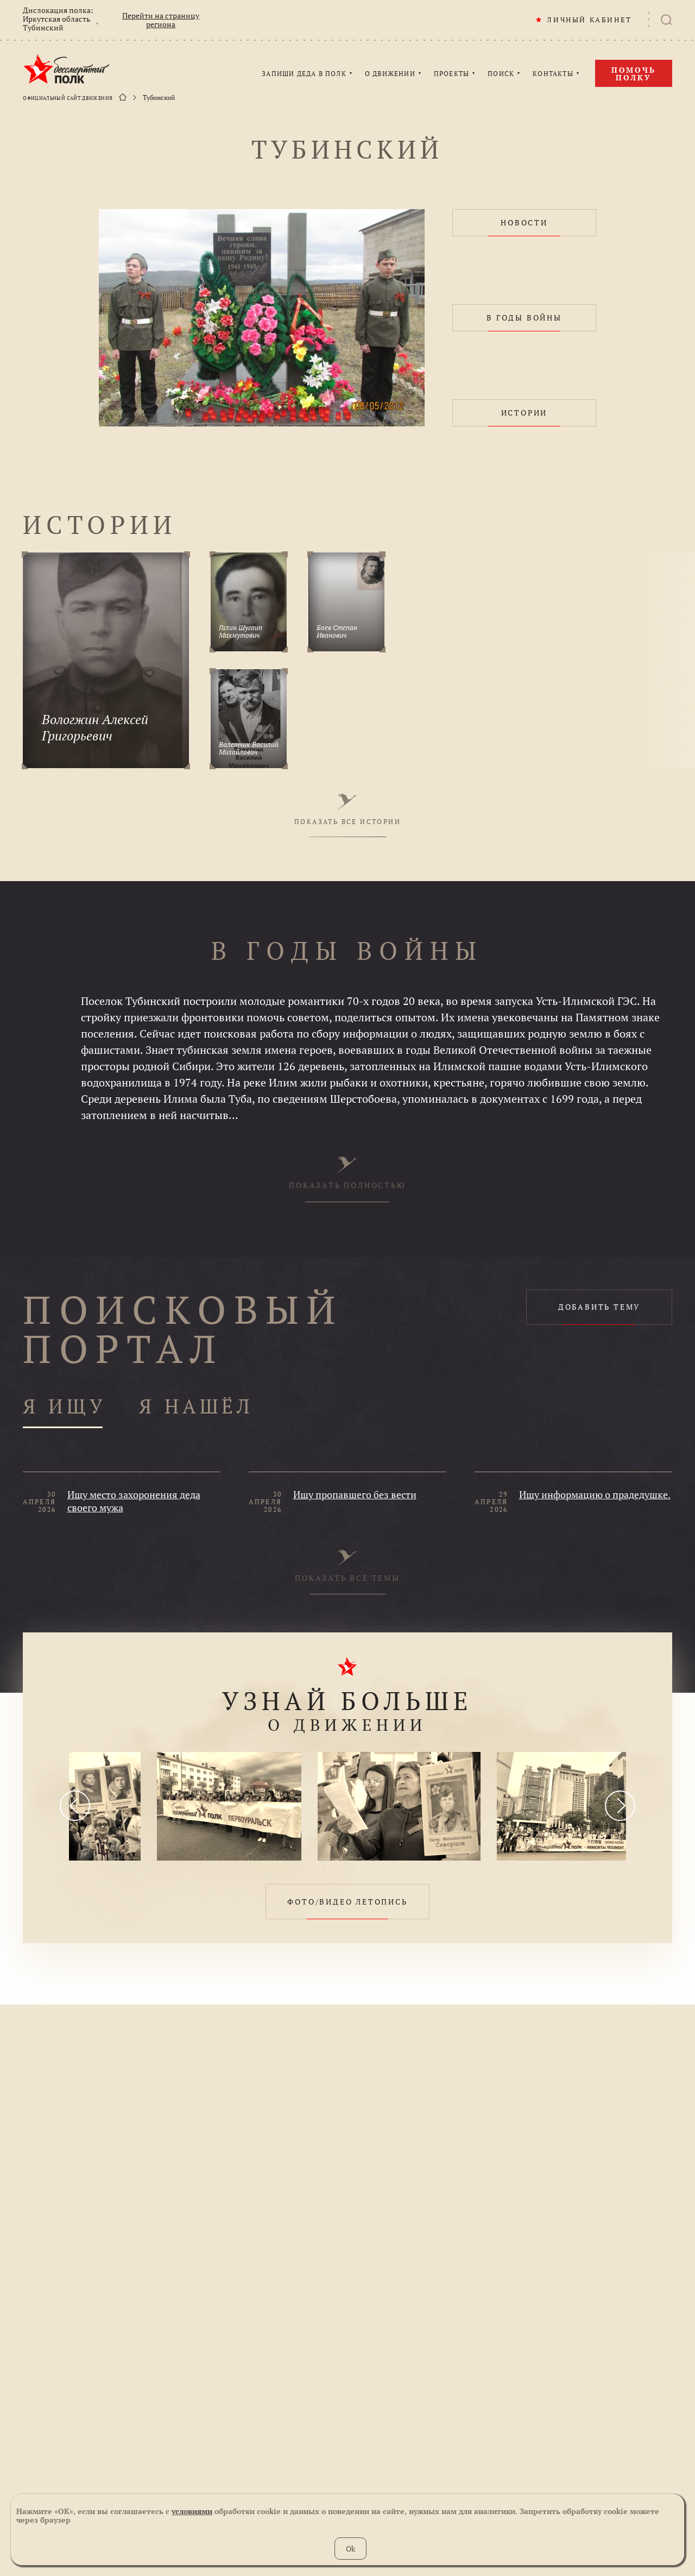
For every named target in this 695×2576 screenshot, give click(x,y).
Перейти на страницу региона (160, 20)
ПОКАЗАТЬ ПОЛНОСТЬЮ (347, 1173)
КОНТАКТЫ (553, 74)
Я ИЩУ (64, 1407)
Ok (350, 2548)
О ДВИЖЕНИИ (390, 74)
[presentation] (75, 1805)
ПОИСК (501, 74)
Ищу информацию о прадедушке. (595, 1494)
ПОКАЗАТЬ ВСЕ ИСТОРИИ (347, 809)
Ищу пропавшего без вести (354, 1494)
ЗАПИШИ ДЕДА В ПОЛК (304, 74)
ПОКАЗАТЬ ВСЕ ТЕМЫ (347, 1566)
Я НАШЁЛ (196, 1407)
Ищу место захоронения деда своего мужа (133, 1501)
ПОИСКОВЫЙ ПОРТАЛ (183, 1329)
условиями (192, 2511)
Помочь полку (633, 74)
